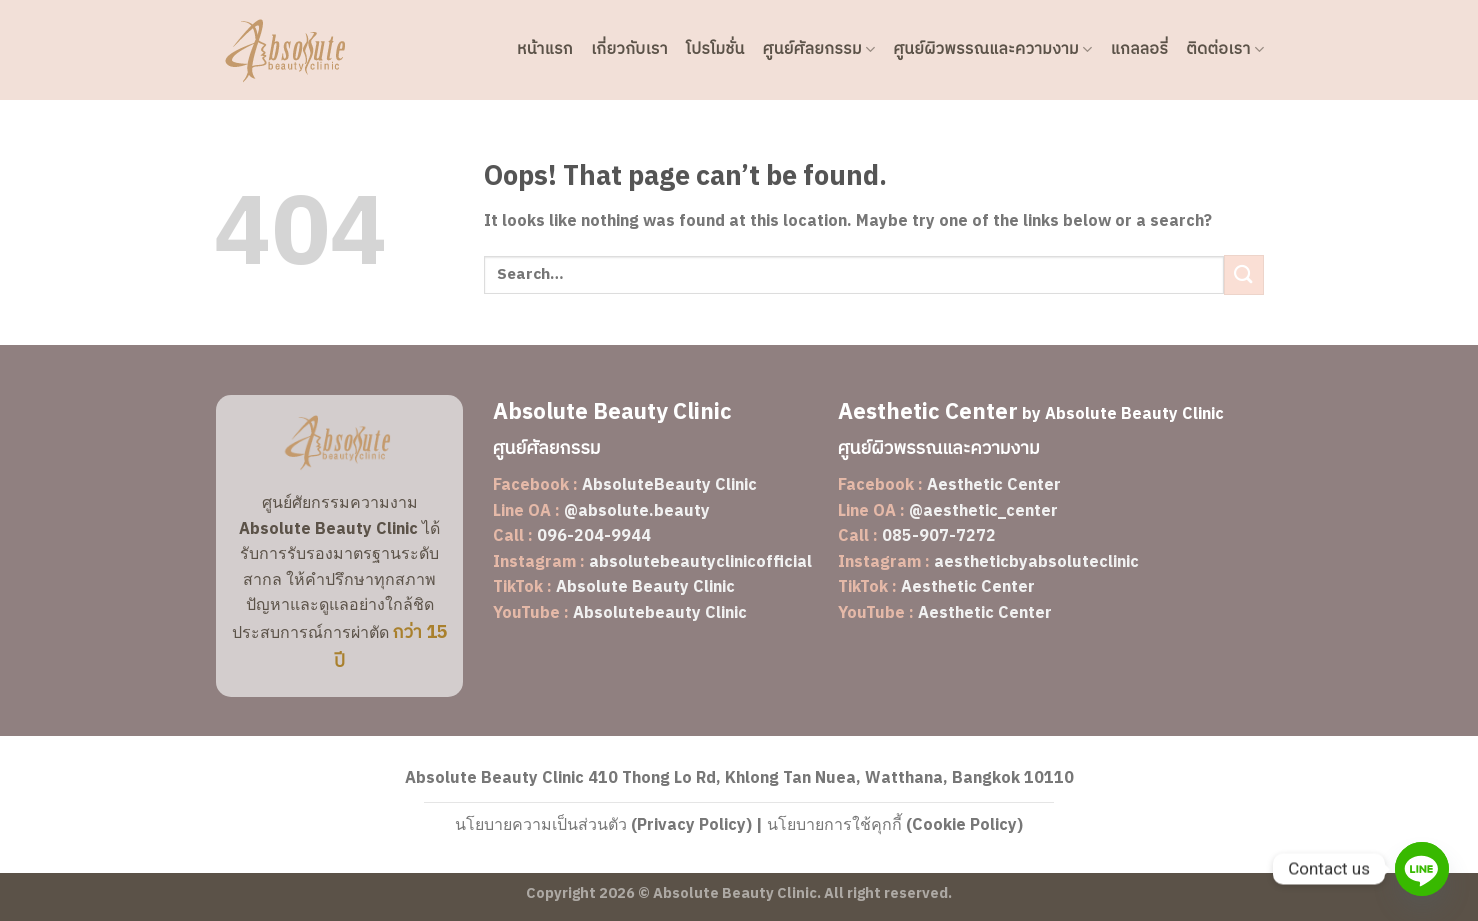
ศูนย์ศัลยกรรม (819, 49)
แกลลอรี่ (1140, 49)
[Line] (1422, 869)
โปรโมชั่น (715, 49)
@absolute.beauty (637, 511)
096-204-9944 (594, 536)
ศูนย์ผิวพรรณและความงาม (992, 49)
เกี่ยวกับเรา (629, 49)
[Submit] (1244, 274)
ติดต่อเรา (1225, 49)
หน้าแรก (545, 49)
